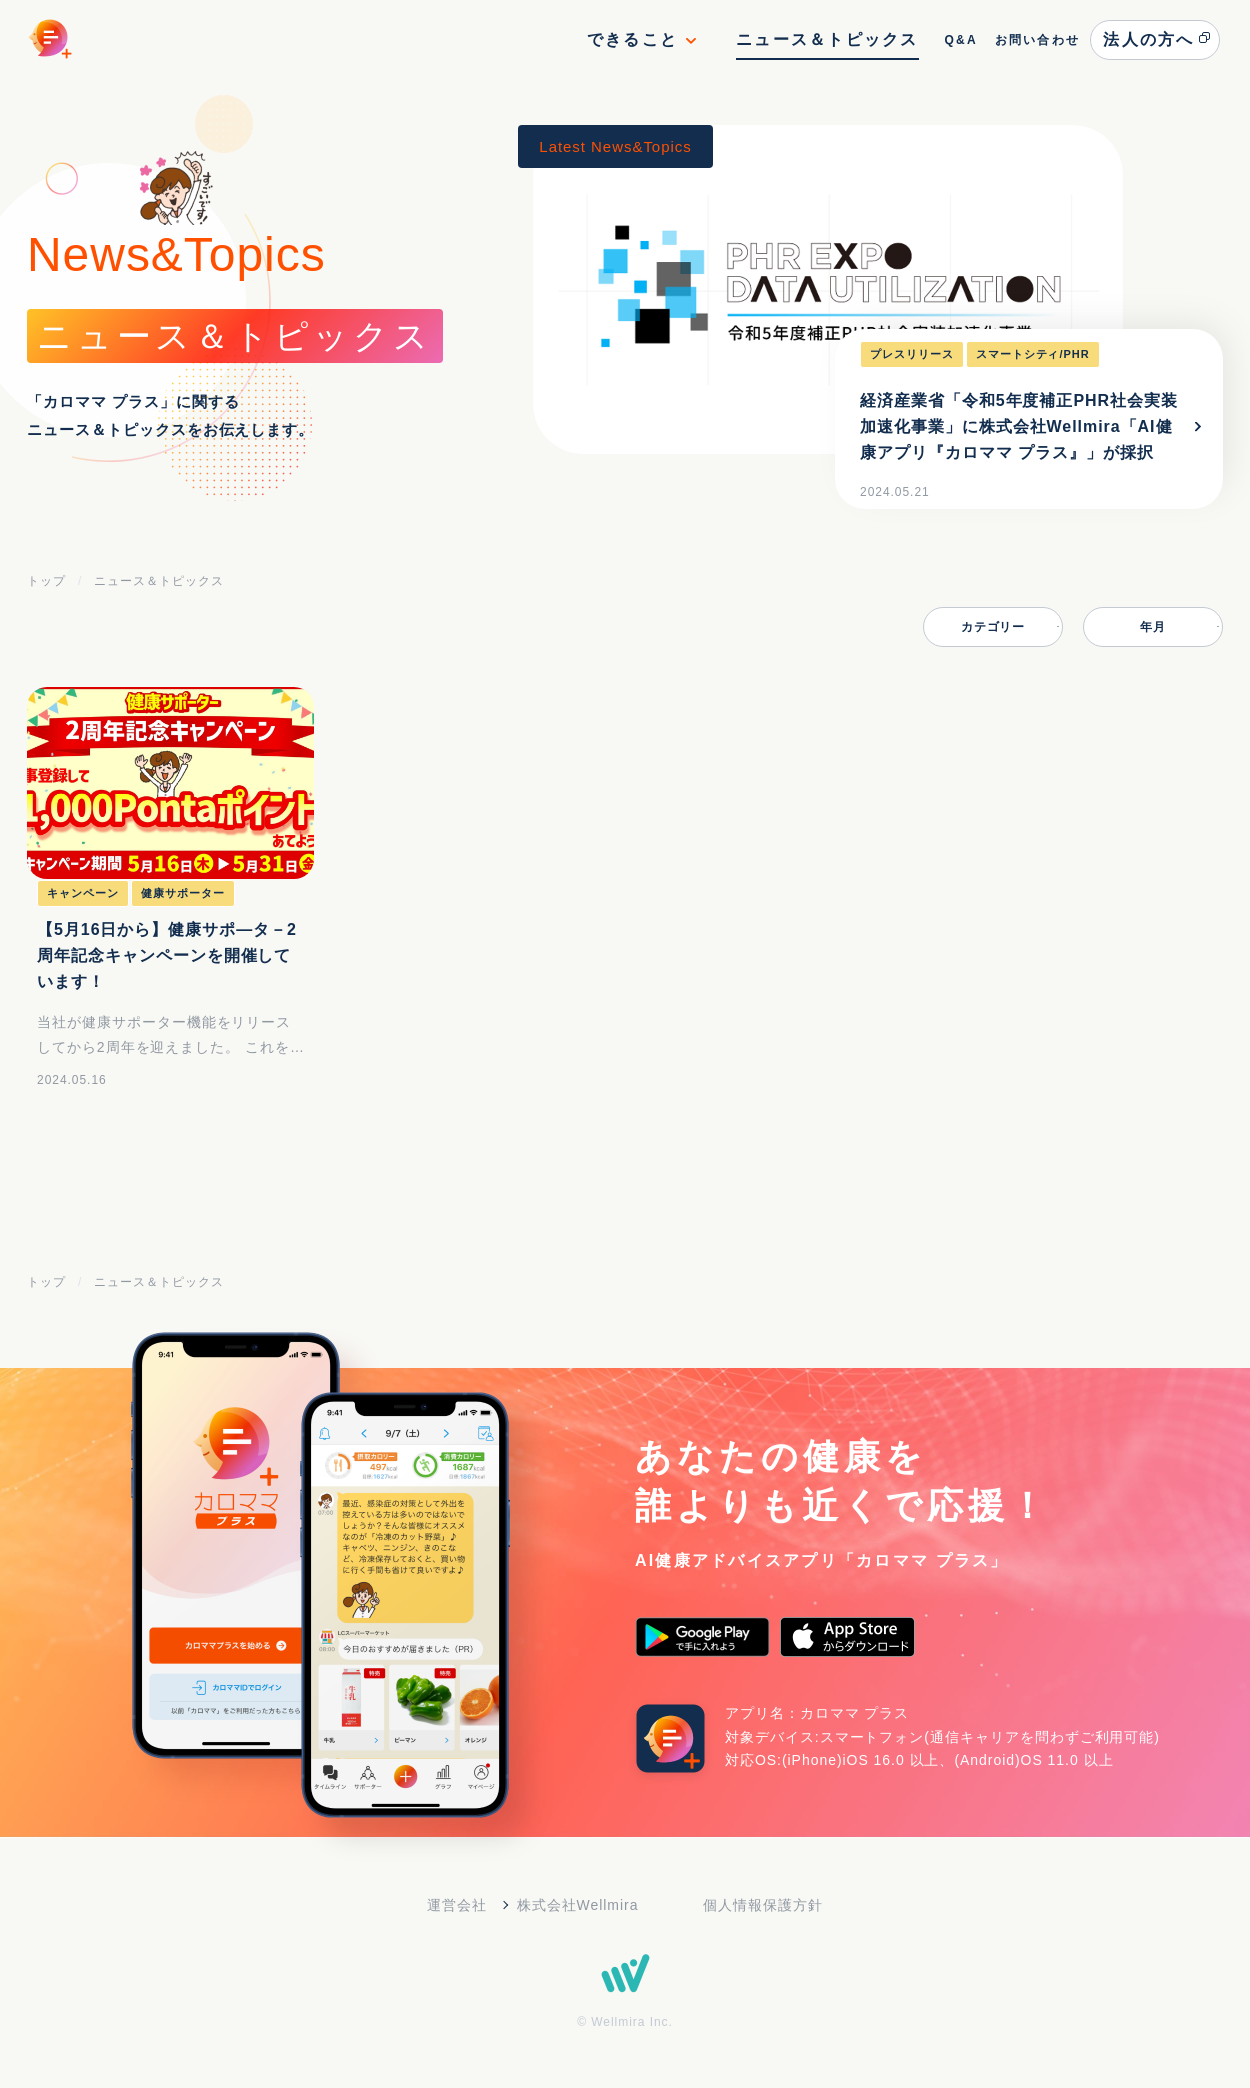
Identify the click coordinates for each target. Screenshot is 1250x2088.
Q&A (960, 40)
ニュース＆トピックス (827, 39)
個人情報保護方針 (763, 1905)
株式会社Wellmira (578, 1905)
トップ (46, 581)
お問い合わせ (1037, 40)
